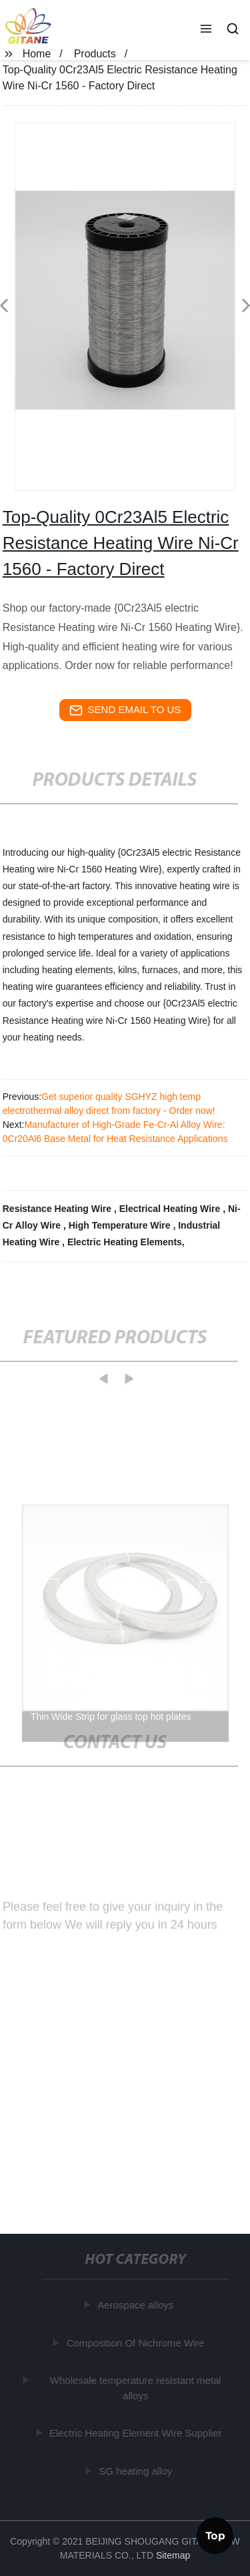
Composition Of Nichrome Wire (136, 2342)
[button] (206, 30)
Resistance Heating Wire (58, 1208)
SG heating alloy (136, 2470)
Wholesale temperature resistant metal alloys (135, 2388)
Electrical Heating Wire (171, 1208)
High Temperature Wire (121, 1225)
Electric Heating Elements (124, 1242)
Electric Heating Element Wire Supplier (135, 2433)
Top (215, 2535)
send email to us (125, 710)
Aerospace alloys (136, 2305)
